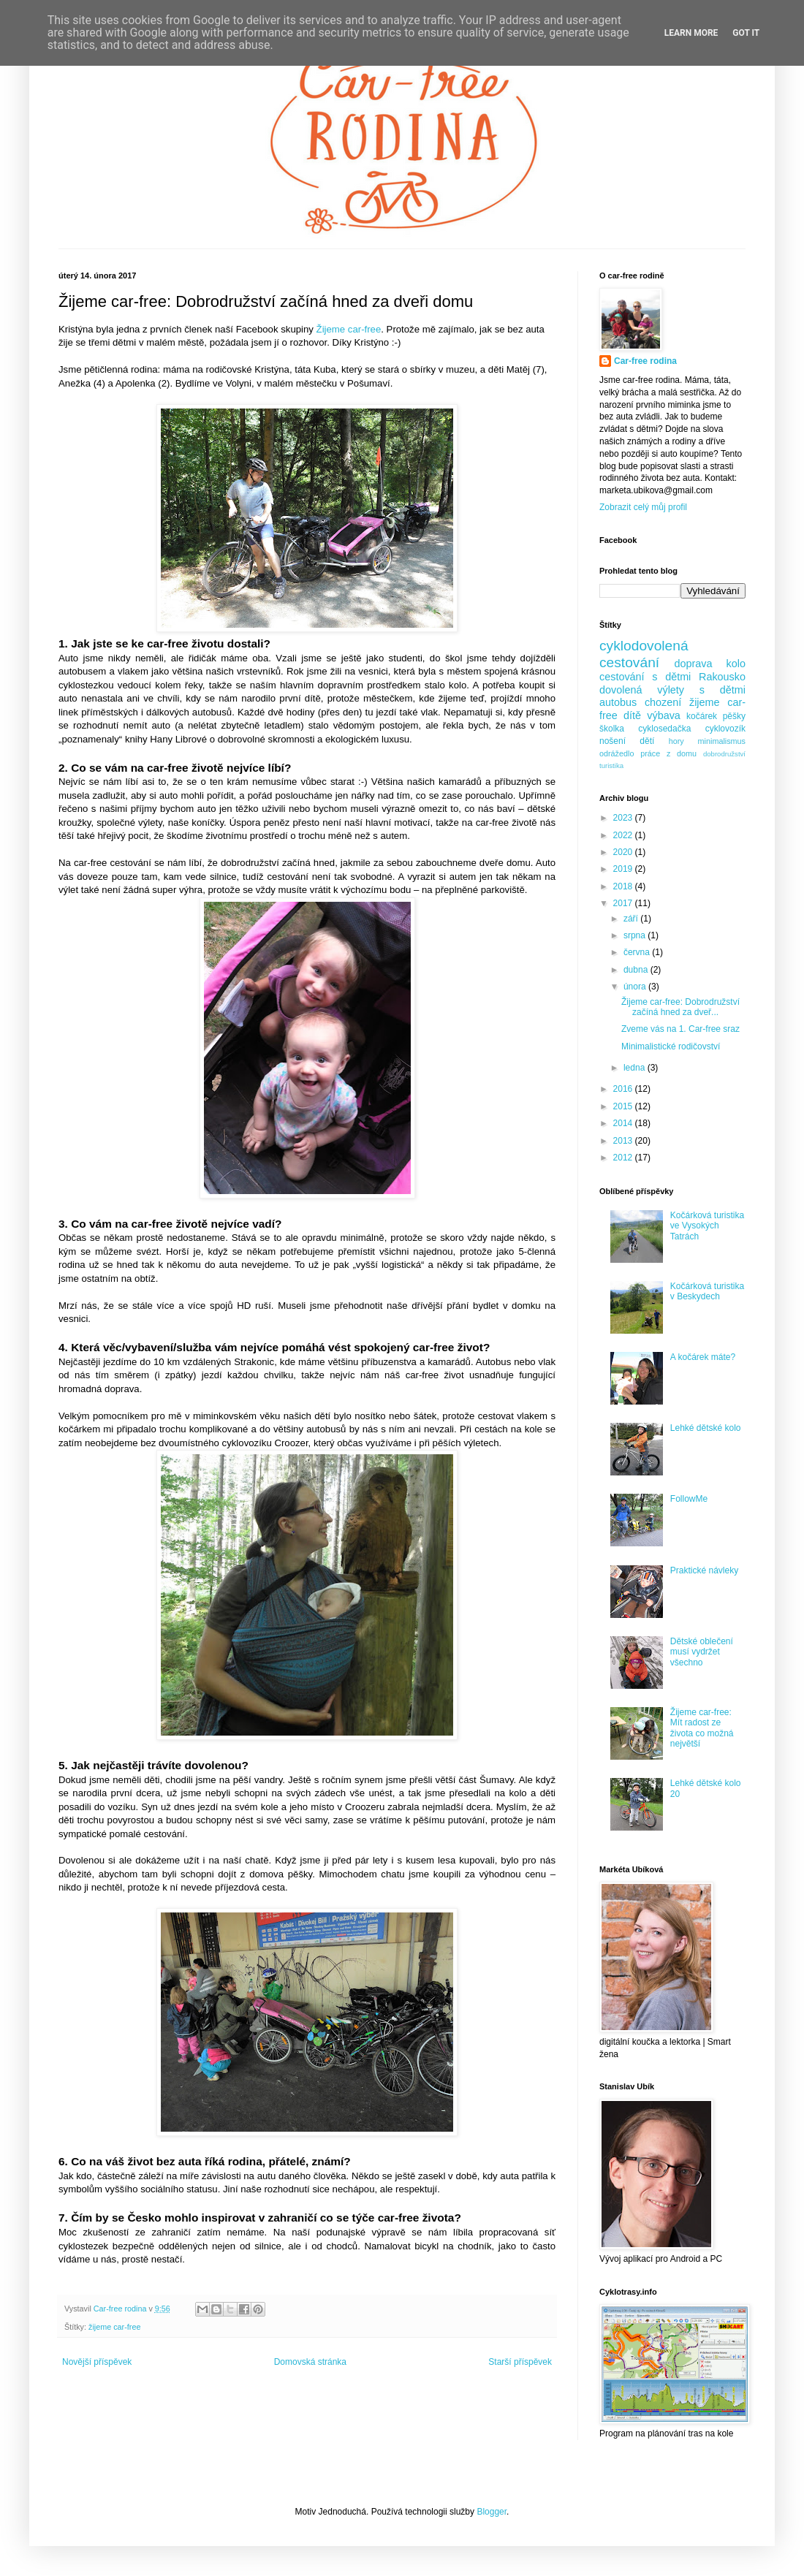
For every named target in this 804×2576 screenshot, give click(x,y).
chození (663, 702)
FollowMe (689, 1499)
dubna (637, 970)
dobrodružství (724, 754)
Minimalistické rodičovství (670, 1046)
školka (611, 728)
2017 (624, 903)
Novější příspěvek (97, 2362)
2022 (624, 835)
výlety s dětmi (701, 690)
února (635, 986)
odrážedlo (616, 753)
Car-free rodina (645, 361)
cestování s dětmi (645, 677)
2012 (624, 1157)
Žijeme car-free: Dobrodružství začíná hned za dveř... (680, 1007)
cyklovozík (725, 728)
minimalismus (722, 741)
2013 (624, 1141)
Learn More (691, 33)
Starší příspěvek (520, 2362)
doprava (694, 663)
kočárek (701, 716)
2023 (624, 818)
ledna (635, 1068)
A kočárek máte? (702, 1357)
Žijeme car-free (349, 329)
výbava (663, 715)
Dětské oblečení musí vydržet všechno (701, 1652)
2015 (624, 1106)
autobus (618, 702)
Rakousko (722, 677)
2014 (624, 1123)
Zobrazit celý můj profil (643, 507)
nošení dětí (626, 741)
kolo (736, 663)
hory (676, 741)
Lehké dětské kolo (705, 1428)
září (631, 918)
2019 (624, 869)
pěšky (734, 716)
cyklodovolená (644, 645)
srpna (635, 935)
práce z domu (668, 753)
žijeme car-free (114, 2326)
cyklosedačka (664, 728)
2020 (624, 852)
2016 (624, 1089)
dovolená (620, 690)
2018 (624, 886)
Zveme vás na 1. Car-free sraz (680, 1029)
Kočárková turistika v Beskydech (707, 1291)
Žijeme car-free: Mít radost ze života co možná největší (702, 1728)
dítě (632, 715)
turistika (611, 765)
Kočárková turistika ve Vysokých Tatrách (707, 1226)
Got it (745, 33)
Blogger (492, 2512)
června (637, 952)
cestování (629, 662)
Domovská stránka (310, 2362)
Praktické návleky (704, 1570)
